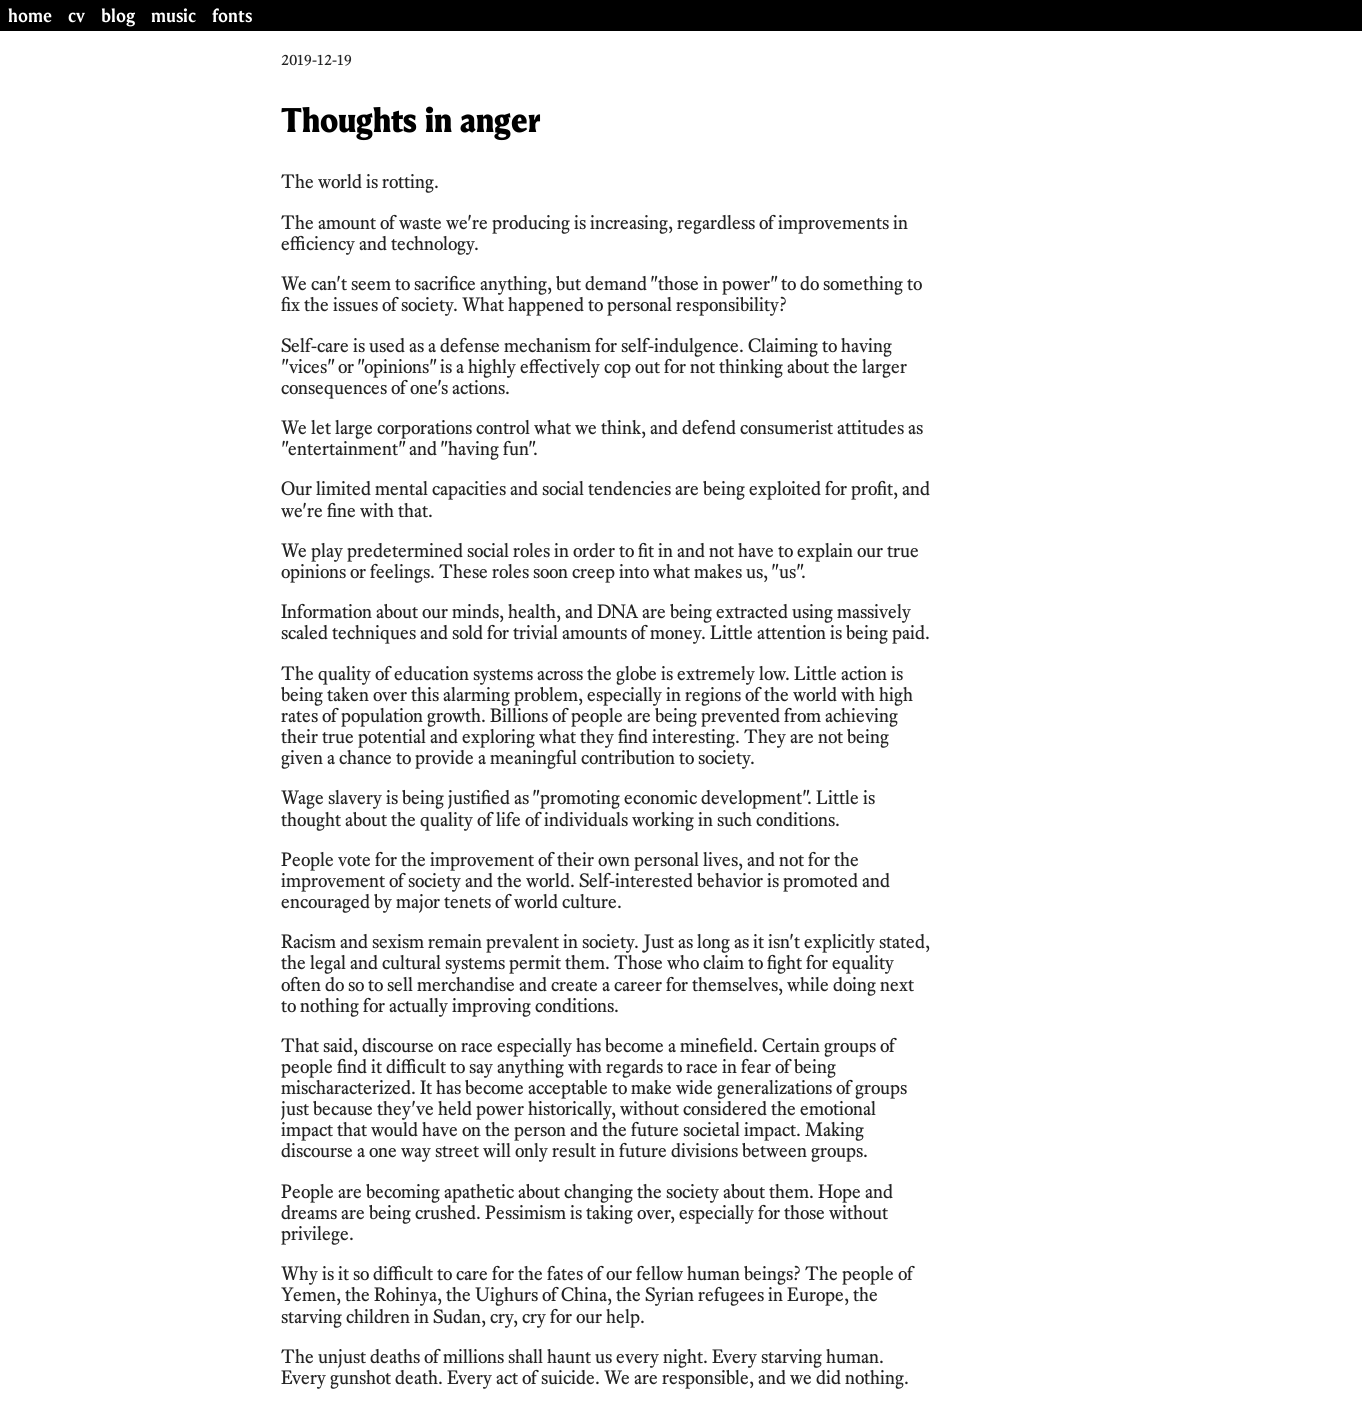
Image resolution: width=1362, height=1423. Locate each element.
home (30, 15)
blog (118, 15)
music (173, 15)
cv (76, 15)
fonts (232, 15)
